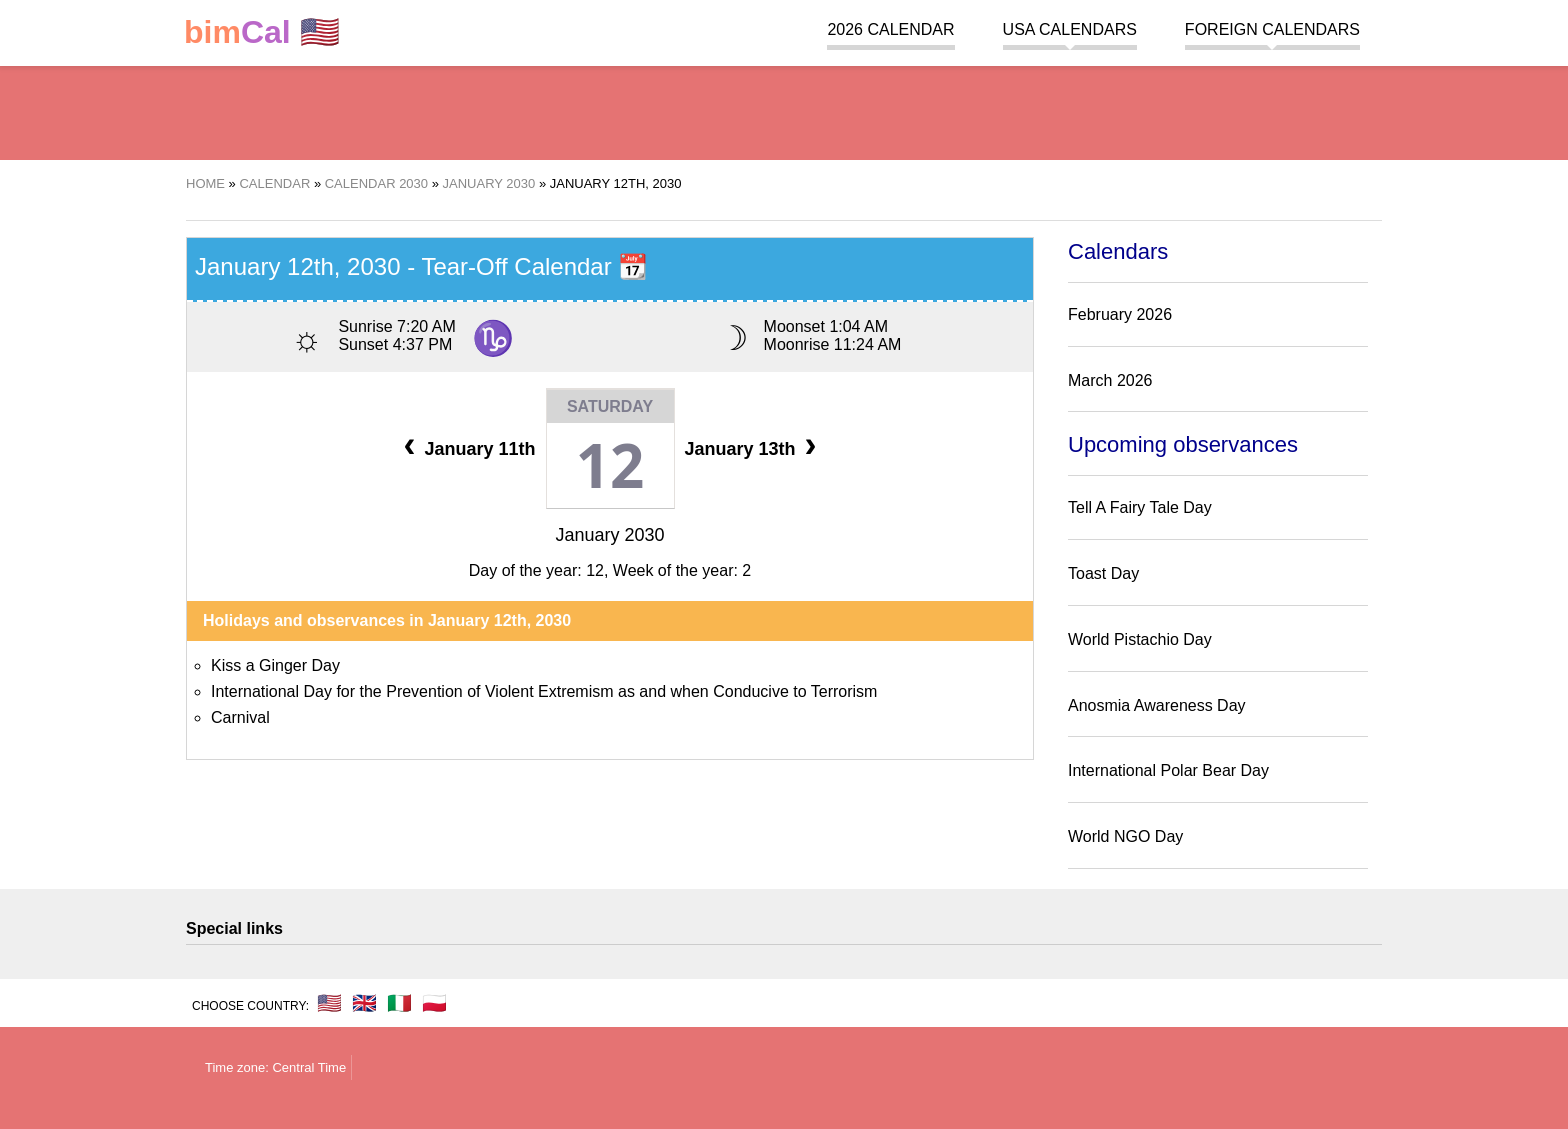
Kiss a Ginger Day (275, 665)
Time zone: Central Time (275, 1067)
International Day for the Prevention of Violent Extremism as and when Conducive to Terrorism (544, 691)
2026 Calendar (890, 29)
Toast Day (1103, 573)
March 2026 (1110, 380)
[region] (784, 110)
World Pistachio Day (1140, 639)
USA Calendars (1070, 29)
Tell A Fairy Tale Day (1140, 507)
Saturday (610, 406)
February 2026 (1120, 314)
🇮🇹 (399, 1003)
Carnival (240, 717)
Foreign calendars (1272, 29)
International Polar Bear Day (1168, 770)
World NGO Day (1125, 836)
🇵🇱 (434, 1003)
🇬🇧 (364, 1003)
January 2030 (609, 535)
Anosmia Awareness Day (1157, 705)
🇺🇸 (262, 32)
